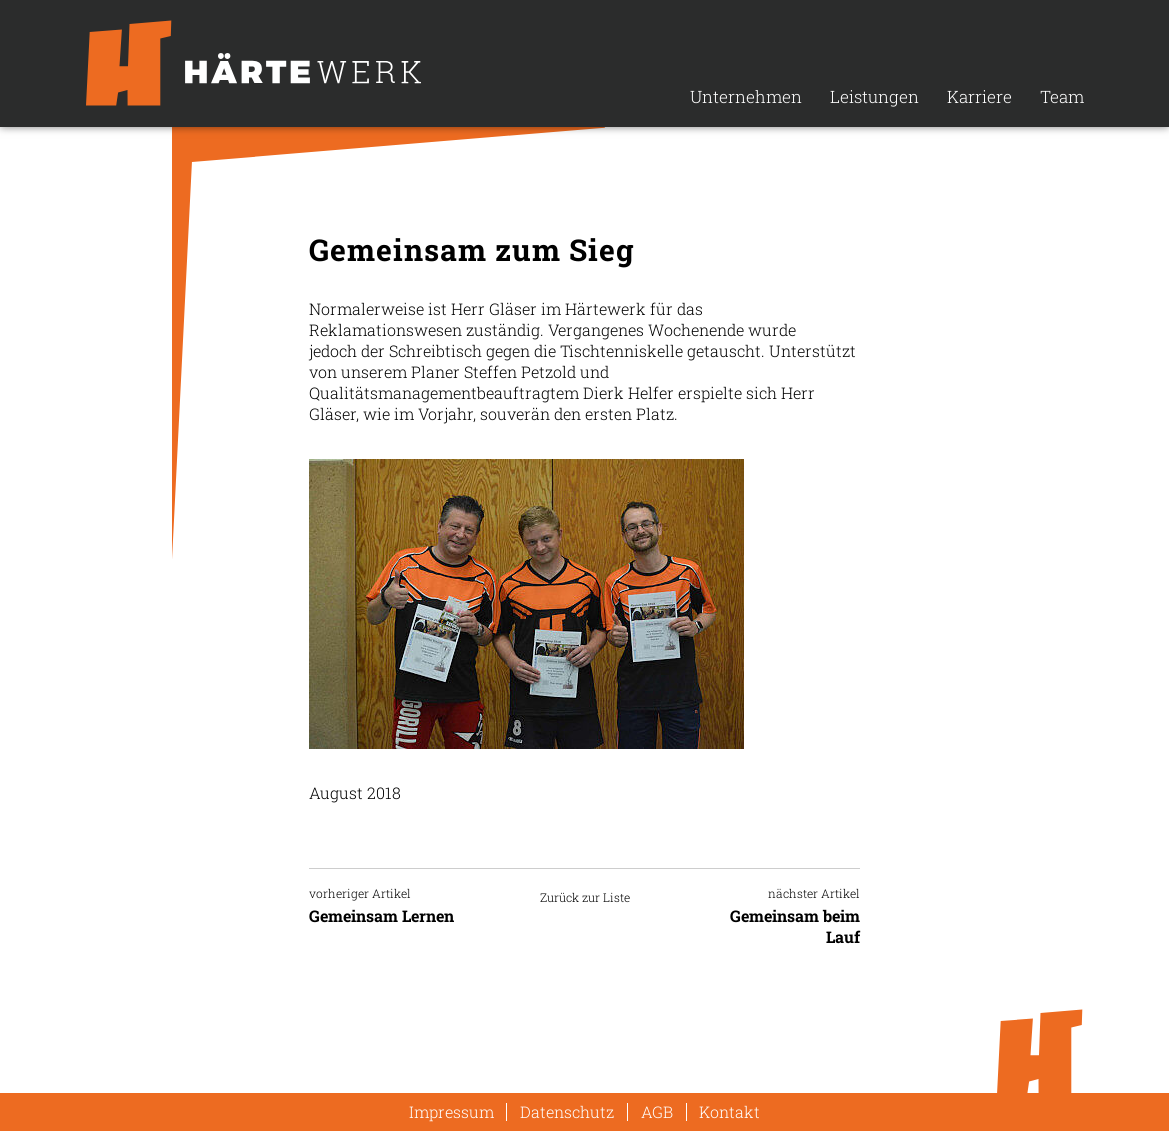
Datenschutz (567, 1112)
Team (1062, 96)
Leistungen (874, 96)
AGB (657, 1112)
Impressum (451, 1112)
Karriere (979, 96)
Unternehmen (746, 96)
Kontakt (729, 1112)
